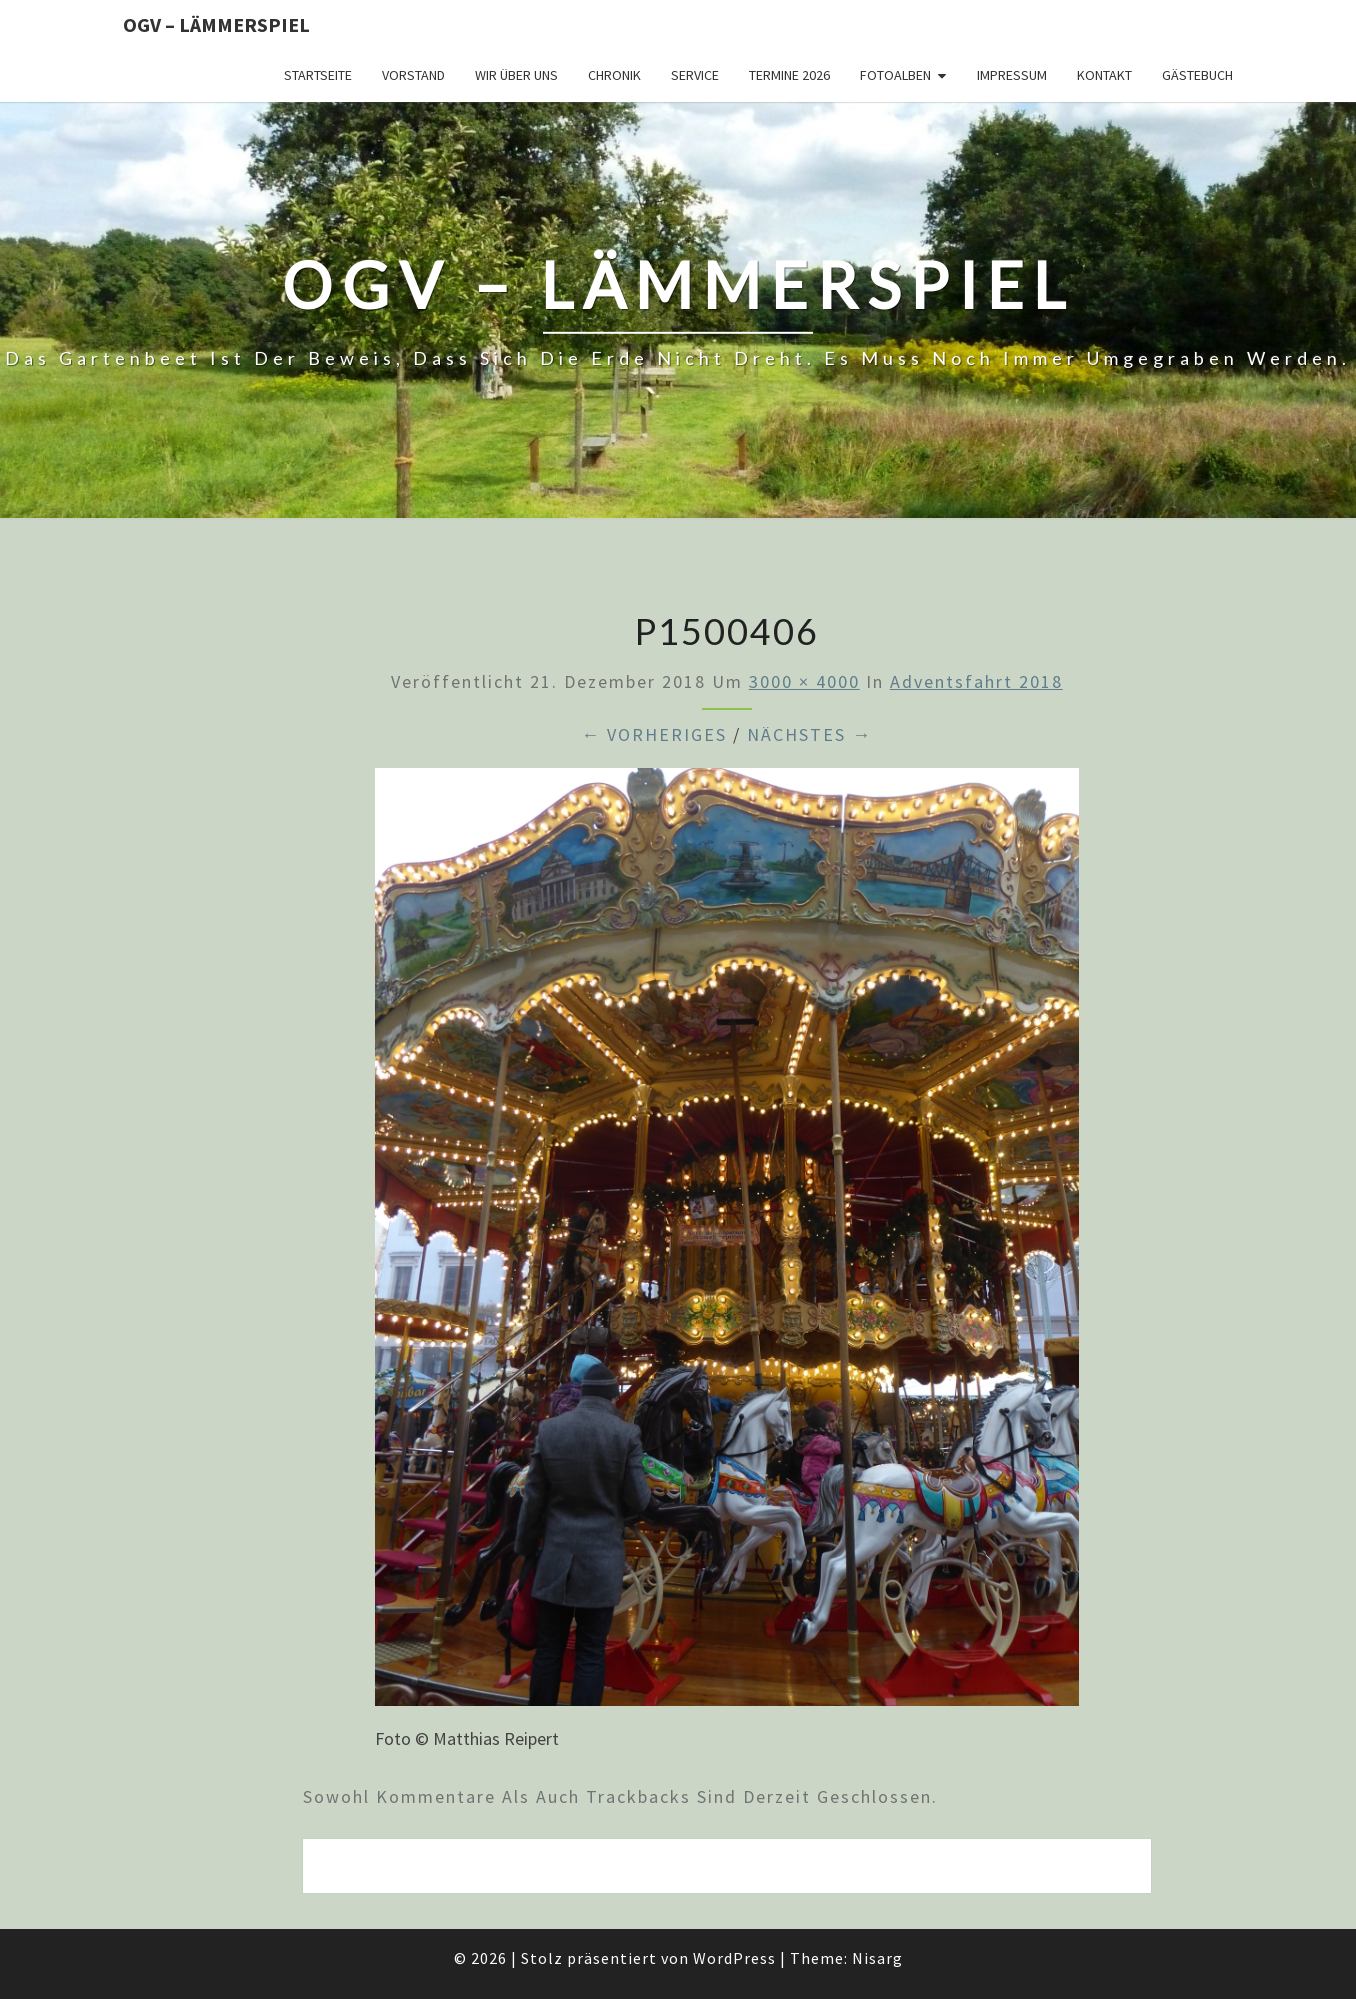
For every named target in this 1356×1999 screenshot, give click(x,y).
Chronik (614, 75)
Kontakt (1104, 75)
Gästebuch (1197, 75)
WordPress (734, 1958)
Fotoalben (895, 75)
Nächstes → (809, 734)
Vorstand (413, 75)
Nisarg (877, 1958)
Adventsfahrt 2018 (976, 681)
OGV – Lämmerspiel (216, 24)
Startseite (318, 75)
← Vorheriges (654, 734)
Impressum (1012, 75)
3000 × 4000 (804, 681)
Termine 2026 (789, 75)
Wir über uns (516, 75)
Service (695, 75)
